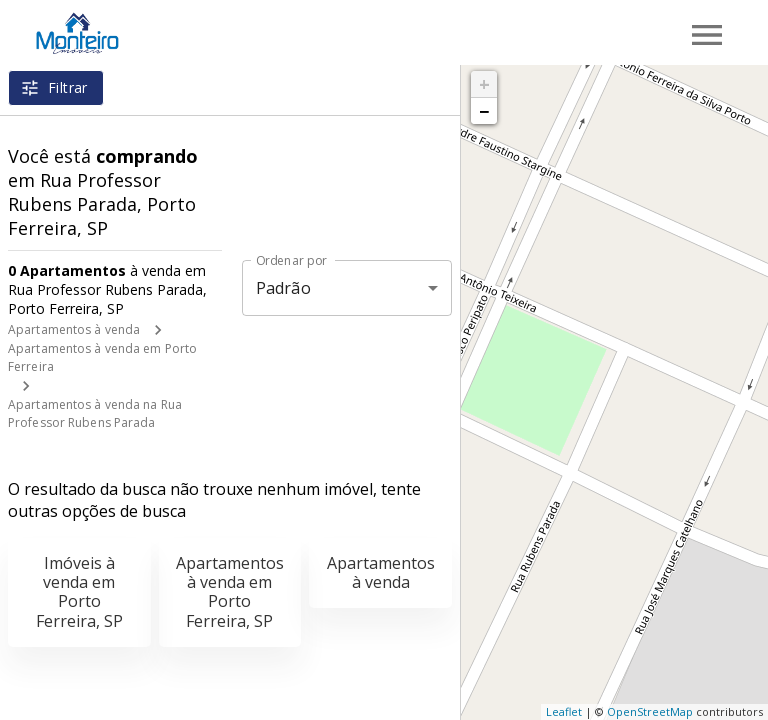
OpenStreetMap (650, 711)
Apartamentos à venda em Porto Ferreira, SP (230, 592)
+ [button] (484, 84)
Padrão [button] (283, 288)
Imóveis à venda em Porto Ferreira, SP (79, 592)
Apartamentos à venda (74, 329)
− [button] (484, 111)
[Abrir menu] (707, 35)
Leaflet (564, 711)
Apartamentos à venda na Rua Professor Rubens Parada (95, 413)
